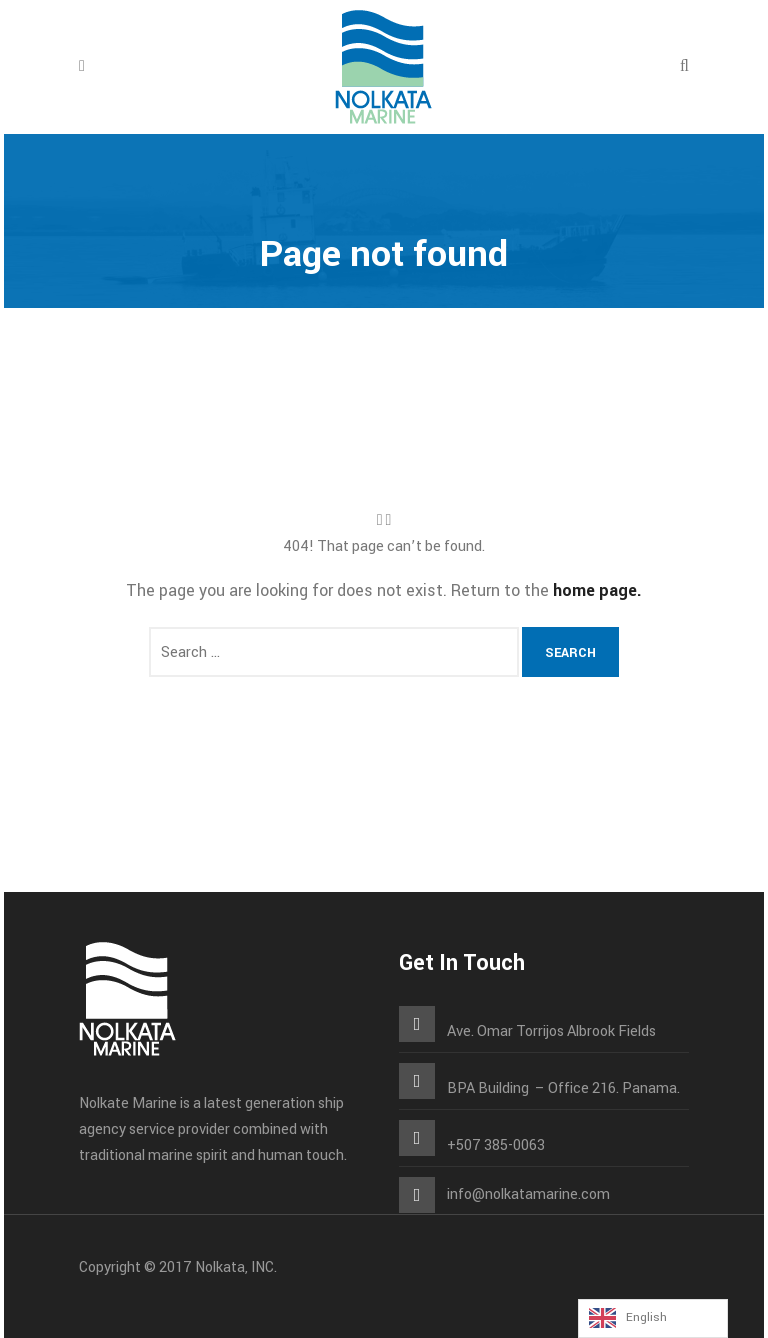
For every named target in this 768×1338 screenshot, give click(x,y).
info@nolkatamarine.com (528, 1194)
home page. (597, 590)
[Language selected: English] (653, 1318)
